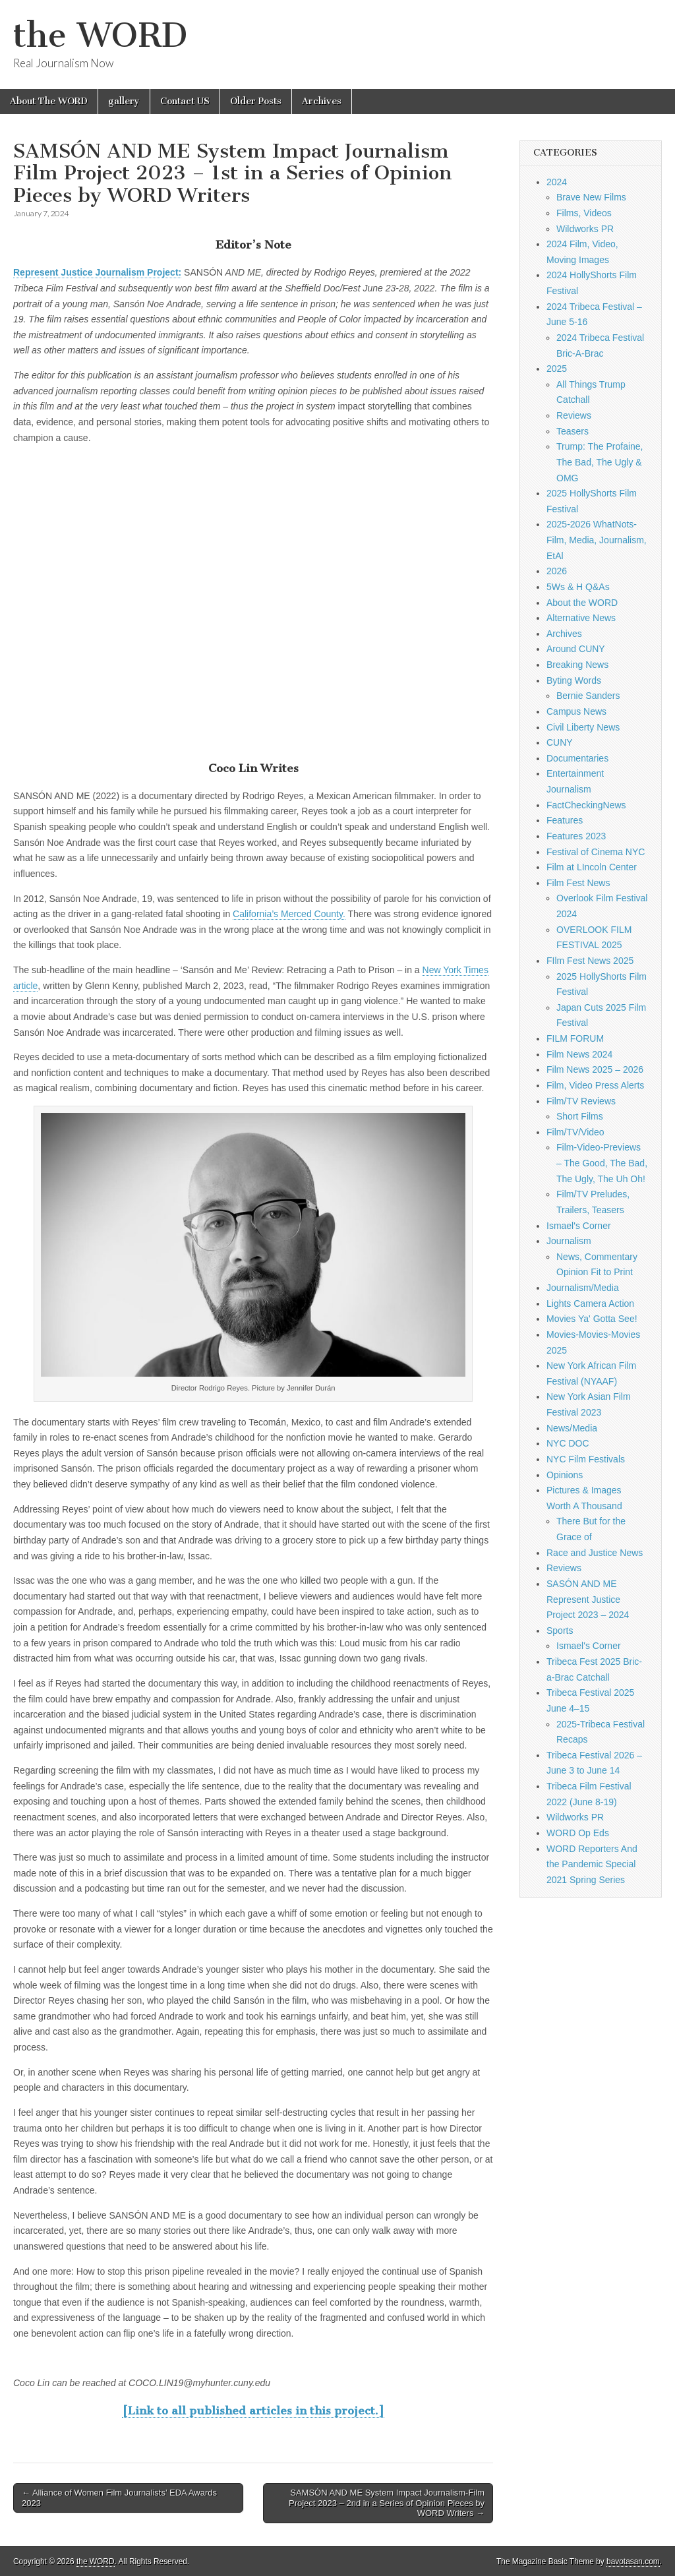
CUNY (559, 742)
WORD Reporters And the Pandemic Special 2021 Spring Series (591, 1864)
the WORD (100, 35)
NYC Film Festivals (585, 1459)
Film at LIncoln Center (591, 867)
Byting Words (573, 680)
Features (564, 820)
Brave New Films (591, 197)
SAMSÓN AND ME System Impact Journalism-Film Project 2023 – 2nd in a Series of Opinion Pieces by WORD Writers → (386, 2503)
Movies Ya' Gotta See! (591, 1318)
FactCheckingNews (586, 805)
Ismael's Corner (578, 1225)
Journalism (568, 1241)
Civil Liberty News (583, 727)
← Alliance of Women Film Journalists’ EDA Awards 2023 (119, 2498)
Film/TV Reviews (581, 1101)
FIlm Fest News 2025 (589, 960)
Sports (559, 1630)
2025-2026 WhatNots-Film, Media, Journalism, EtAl (596, 539)
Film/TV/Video (575, 1132)
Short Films (579, 1116)
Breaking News (577, 664)
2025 (556, 368)
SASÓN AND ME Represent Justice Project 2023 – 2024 (587, 1599)
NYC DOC (567, 1443)
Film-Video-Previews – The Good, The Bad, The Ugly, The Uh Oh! (601, 1162)
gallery (124, 101)
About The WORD (49, 101)
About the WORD (582, 602)
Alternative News (581, 618)
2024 (556, 182)
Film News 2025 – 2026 (594, 1069)
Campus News (576, 711)
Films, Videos (584, 213)
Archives (321, 101)
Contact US (185, 101)
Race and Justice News (594, 1552)
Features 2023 (576, 836)
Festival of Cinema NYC (595, 852)
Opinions (564, 1475)
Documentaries (577, 758)
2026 (556, 571)
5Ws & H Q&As (578, 587)
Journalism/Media (582, 1287)
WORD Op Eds (577, 1833)
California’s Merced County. (289, 914)
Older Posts (255, 101)
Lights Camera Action (590, 1303)
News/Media (571, 1428)
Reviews (573, 415)
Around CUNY (575, 649)
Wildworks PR (585, 229)
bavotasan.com (633, 2561)
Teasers (572, 431)
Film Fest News (578, 883)
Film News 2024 (579, 1054)
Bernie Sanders (588, 695)
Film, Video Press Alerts (595, 1085)
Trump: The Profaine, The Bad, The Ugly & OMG (599, 462)
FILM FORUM (575, 1038)
